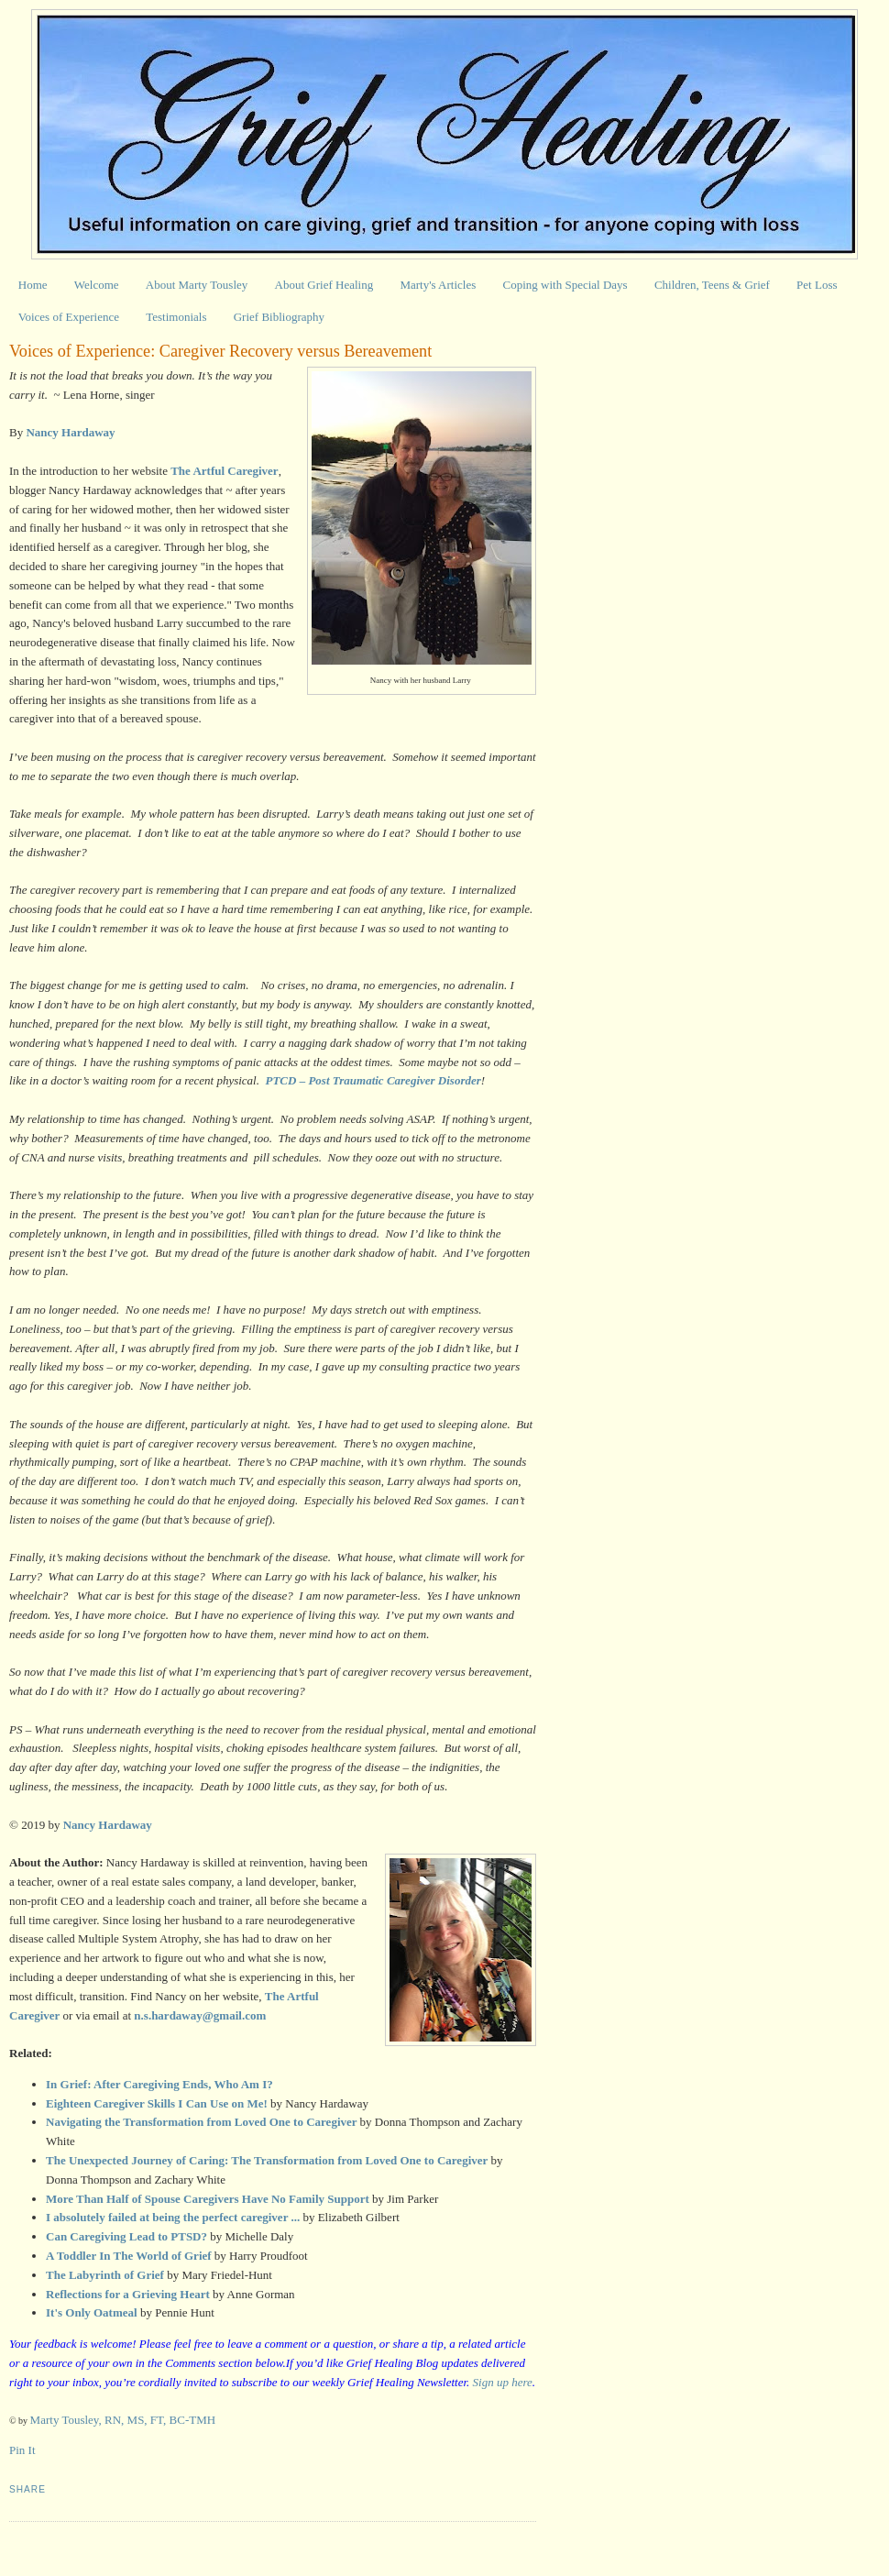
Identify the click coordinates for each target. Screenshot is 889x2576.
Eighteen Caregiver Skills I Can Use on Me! (157, 2103)
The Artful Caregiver (224, 471)
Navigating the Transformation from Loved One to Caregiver (201, 2122)
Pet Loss (816, 285)
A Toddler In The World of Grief (129, 2255)
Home (33, 285)
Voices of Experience (68, 317)
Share (27, 2489)
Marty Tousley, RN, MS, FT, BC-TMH (123, 2420)
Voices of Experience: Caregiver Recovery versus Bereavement (220, 351)
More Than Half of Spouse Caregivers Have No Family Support (207, 2199)
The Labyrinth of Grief (105, 2275)
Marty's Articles (438, 285)
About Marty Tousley (197, 285)
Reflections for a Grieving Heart (128, 2294)
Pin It (22, 2450)
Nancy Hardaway (107, 1825)
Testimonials (176, 317)
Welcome (96, 285)
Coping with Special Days (565, 285)
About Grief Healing (324, 285)
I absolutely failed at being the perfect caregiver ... (173, 2217)
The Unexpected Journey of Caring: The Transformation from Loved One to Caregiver (267, 2160)
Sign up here (502, 2382)
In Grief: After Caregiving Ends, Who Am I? (159, 2084)
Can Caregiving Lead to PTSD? (128, 2236)
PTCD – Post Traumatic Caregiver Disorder (372, 1080)
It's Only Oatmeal (91, 2312)
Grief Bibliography (279, 317)
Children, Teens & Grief (712, 285)
